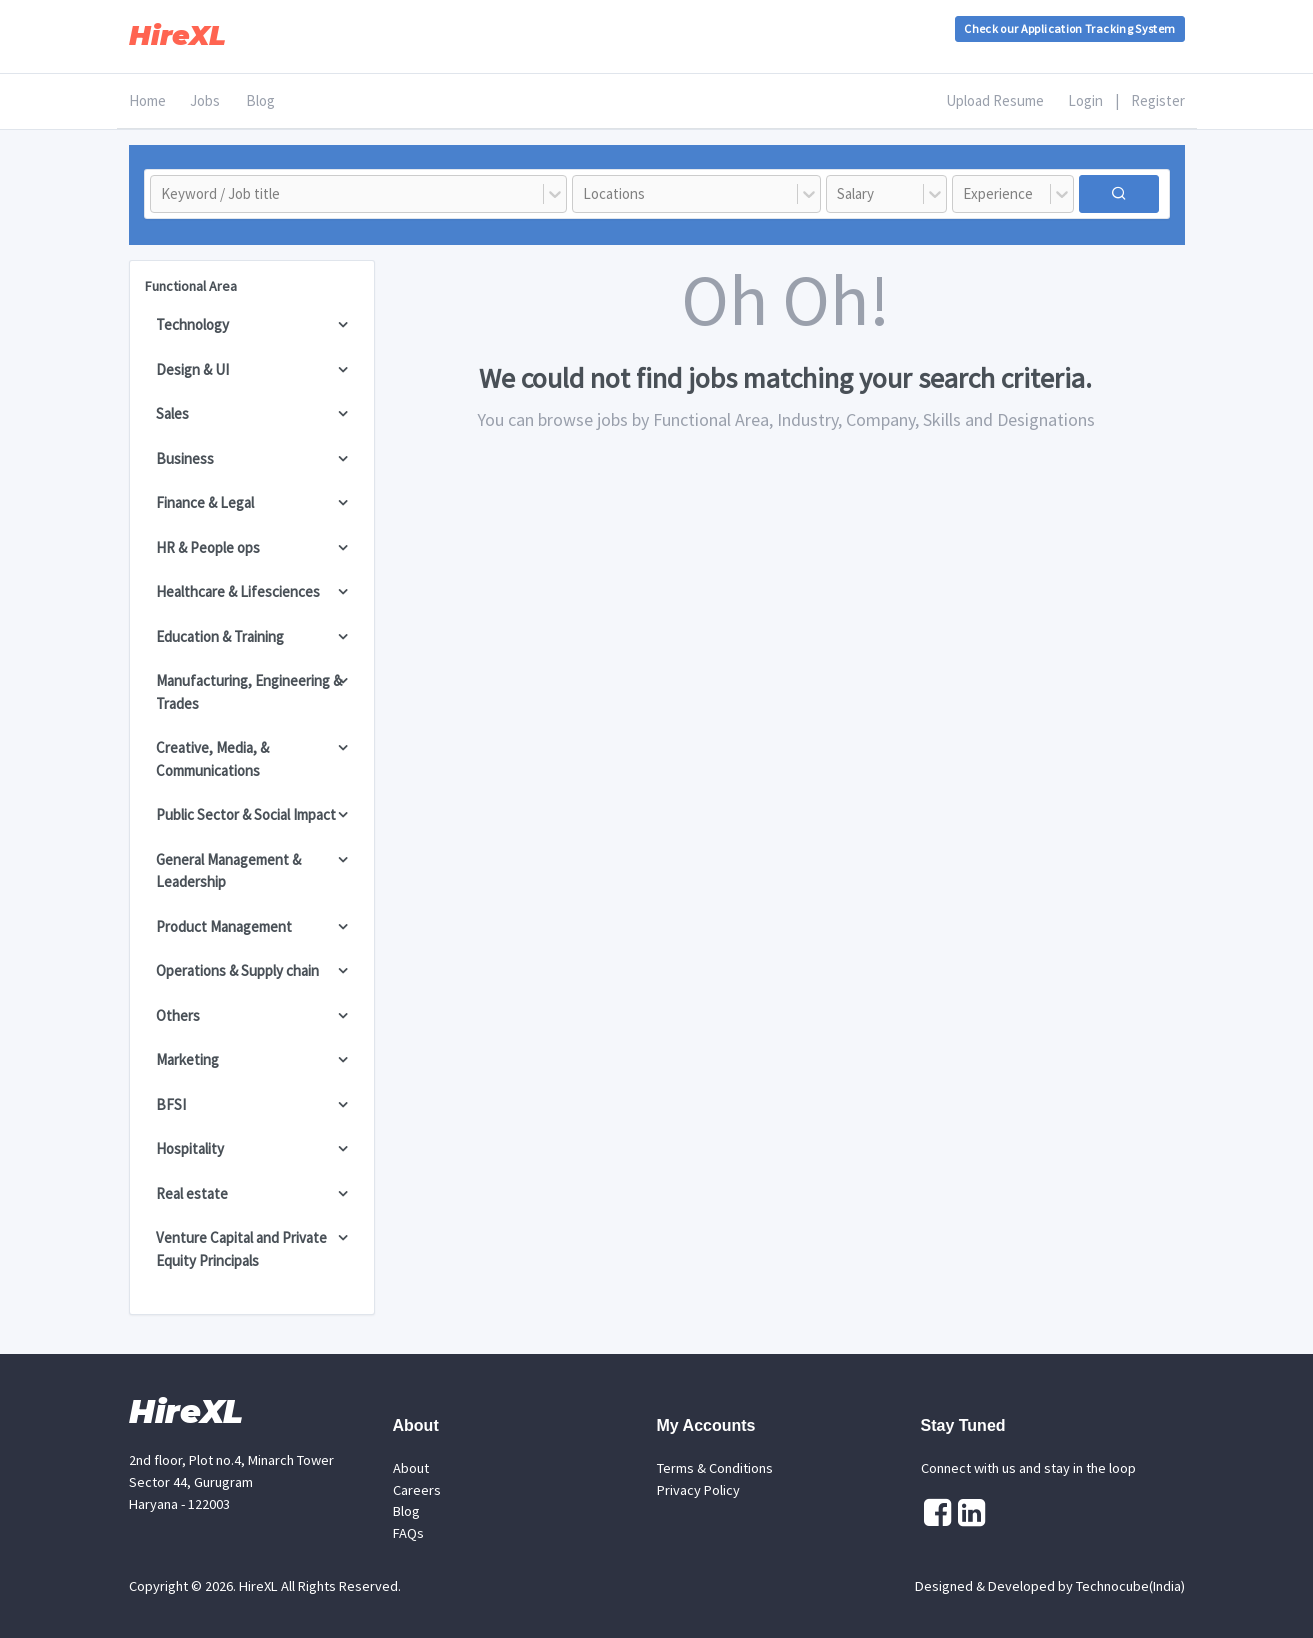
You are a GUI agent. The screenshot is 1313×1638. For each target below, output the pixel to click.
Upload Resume (995, 100)
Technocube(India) (1130, 1586)
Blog (260, 100)
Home (147, 100)
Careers (417, 1490)
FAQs (408, 1533)
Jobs (205, 100)
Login (1085, 100)
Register (1158, 100)
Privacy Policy (698, 1490)
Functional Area (191, 286)
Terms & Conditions (715, 1468)
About (411, 1468)
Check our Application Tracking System (1069, 28)
